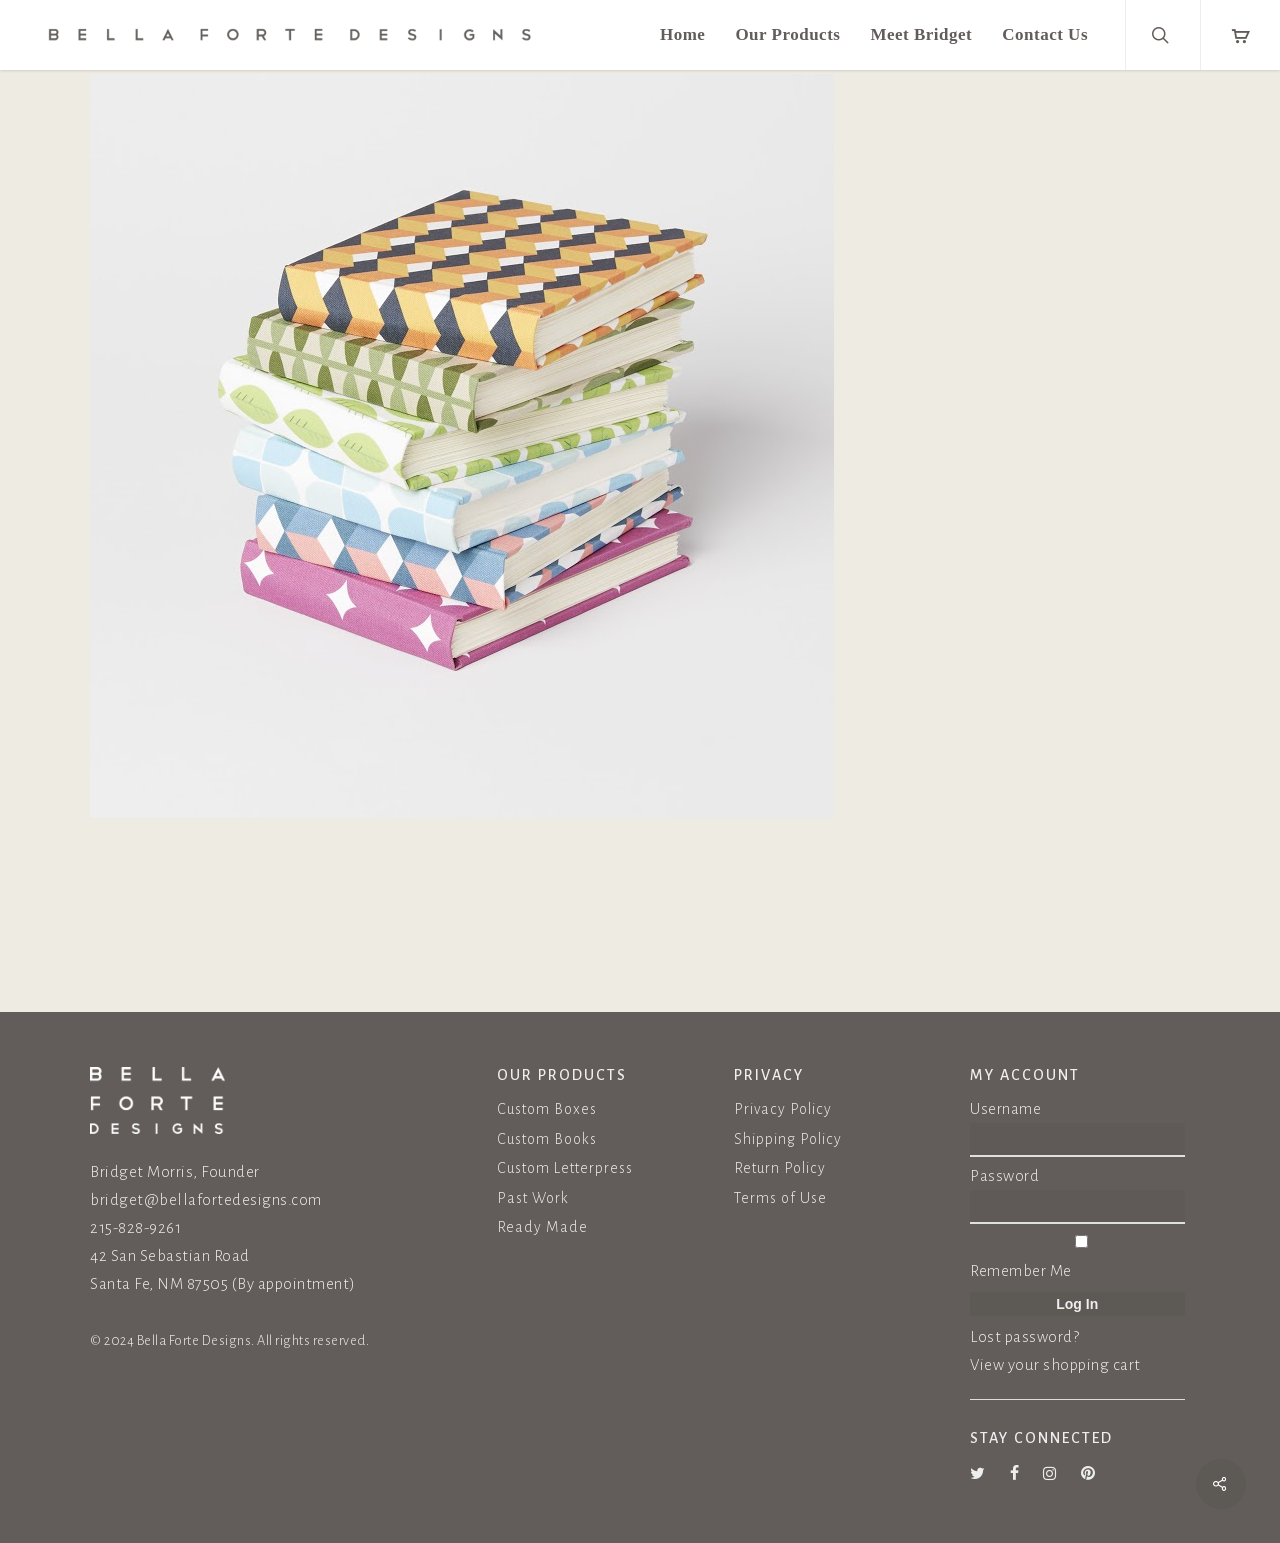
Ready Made (542, 1227)
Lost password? (1024, 1336)
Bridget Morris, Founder (175, 1171)
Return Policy (780, 1168)
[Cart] (1240, 35)
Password (1004, 1175)
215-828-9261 (135, 1227)
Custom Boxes (547, 1109)
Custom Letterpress (565, 1168)
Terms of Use (780, 1198)
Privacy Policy (783, 1109)
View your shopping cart (1055, 1364)
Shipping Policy (788, 1139)
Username (1005, 1108)
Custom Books (547, 1139)
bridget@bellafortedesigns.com (206, 1199)
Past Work (533, 1198)
